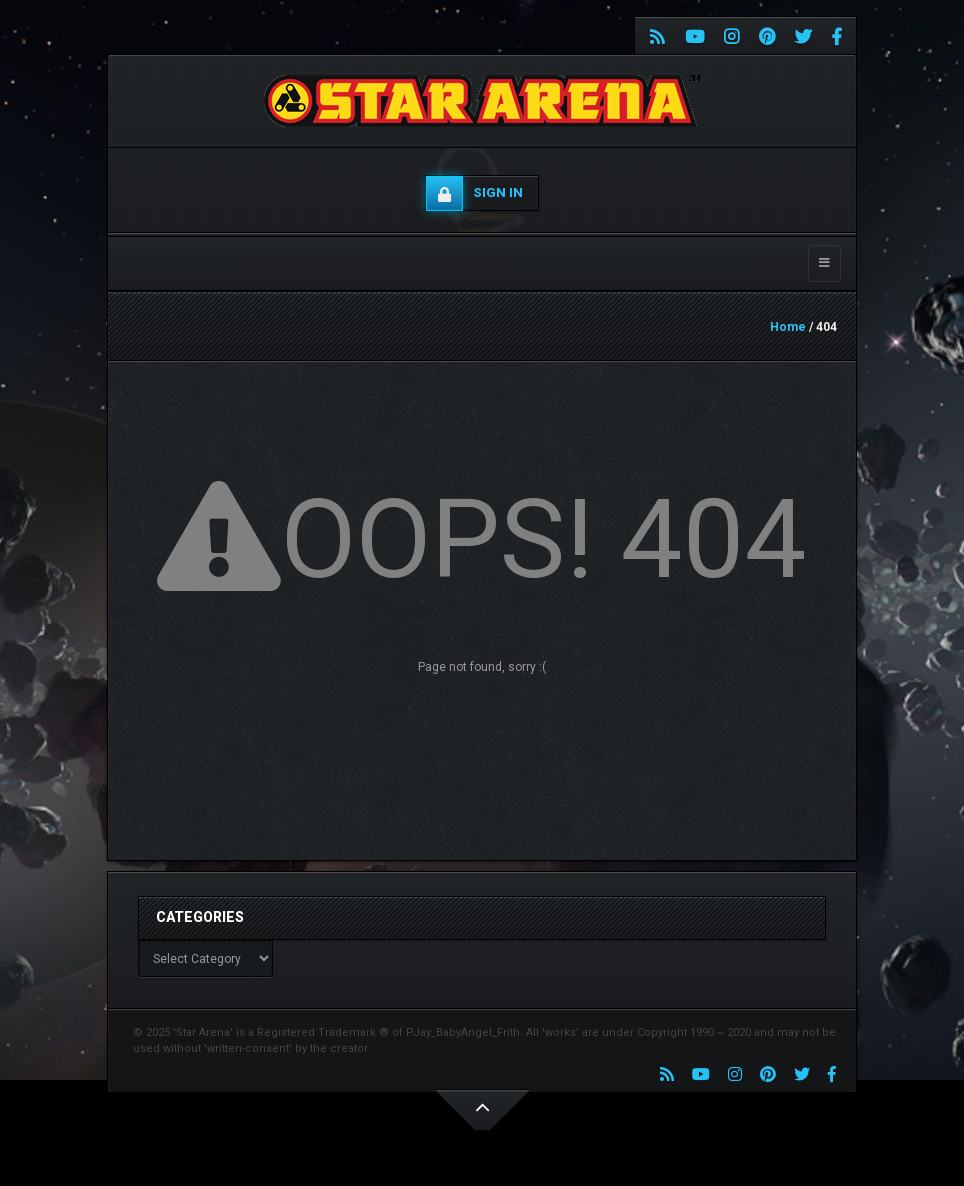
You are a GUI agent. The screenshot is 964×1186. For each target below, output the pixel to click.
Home (788, 327)
